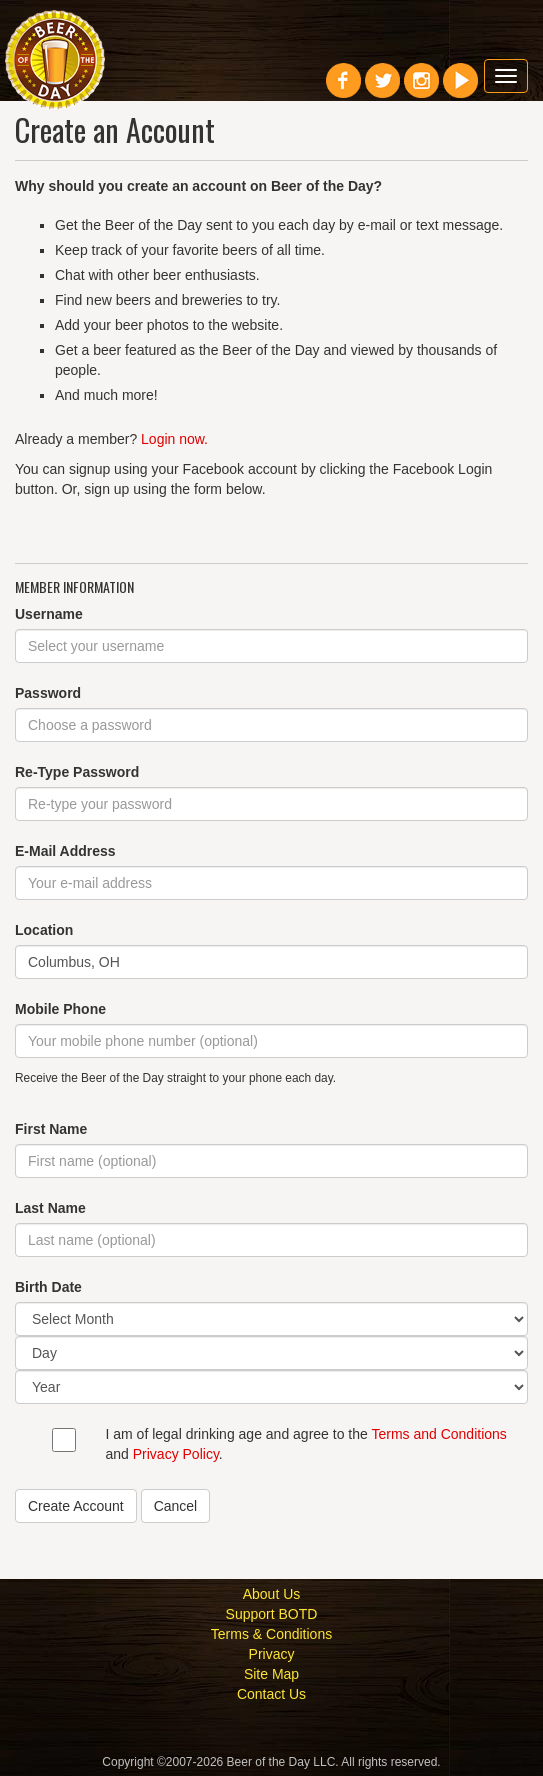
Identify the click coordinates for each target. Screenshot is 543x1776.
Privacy (272, 1654)
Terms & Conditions (271, 1634)
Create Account (76, 1506)
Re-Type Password (77, 772)
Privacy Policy (176, 1454)
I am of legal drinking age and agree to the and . (306, 1444)
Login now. (174, 439)
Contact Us (271, 1694)
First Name (51, 1129)
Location (44, 930)
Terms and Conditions (438, 1434)
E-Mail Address (65, 851)
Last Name (50, 1208)
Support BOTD (272, 1614)
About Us (272, 1594)
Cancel (176, 1506)
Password (48, 693)
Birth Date (48, 1287)
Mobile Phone (60, 1009)
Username (49, 614)
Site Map (271, 1674)
